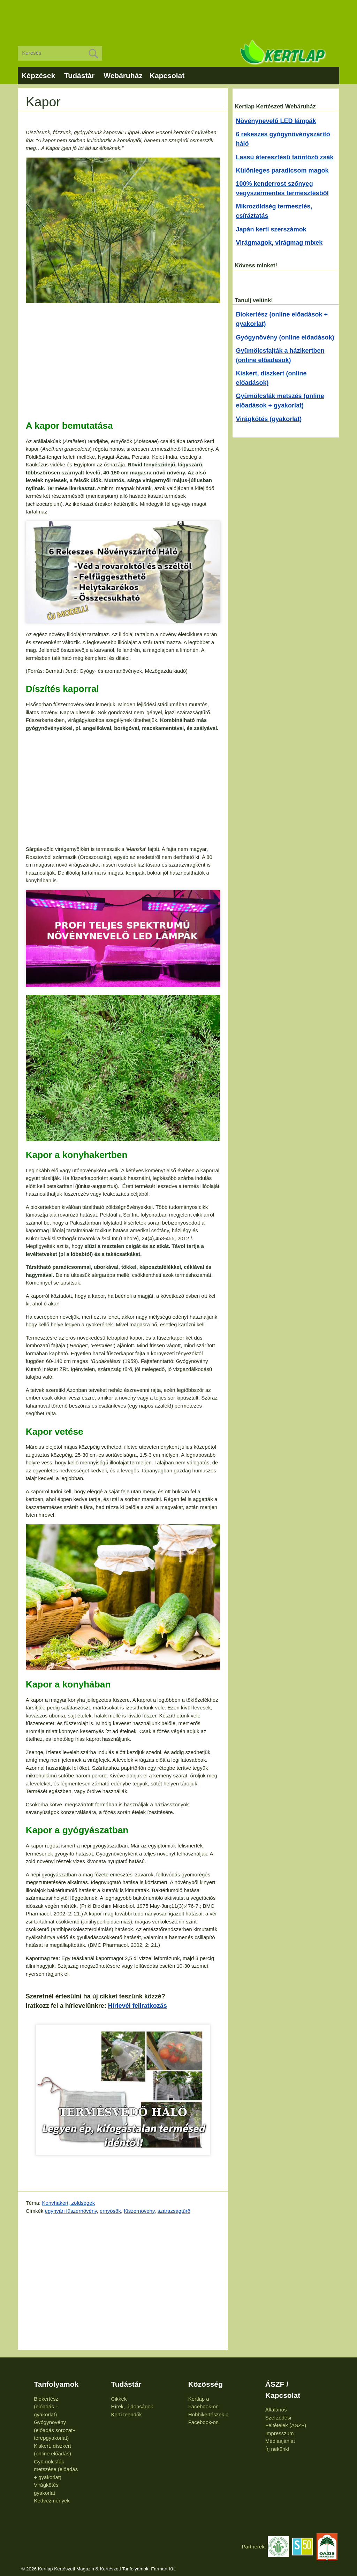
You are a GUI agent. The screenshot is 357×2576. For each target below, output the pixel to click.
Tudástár (79, 75)
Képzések (38, 75)
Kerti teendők (126, 2414)
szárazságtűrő (174, 2211)
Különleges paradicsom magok (282, 170)
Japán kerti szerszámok (271, 229)
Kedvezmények (52, 2500)
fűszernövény (139, 2211)
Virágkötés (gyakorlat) (269, 419)
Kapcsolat (167, 75)
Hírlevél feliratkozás (137, 2005)
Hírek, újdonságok (132, 2406)
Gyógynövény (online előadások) (285, 337)
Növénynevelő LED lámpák (276, 120)
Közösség (205, 2384)
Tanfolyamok (56, 2384)
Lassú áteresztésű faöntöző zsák (285, 157)
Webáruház (123, 75)
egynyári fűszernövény (71, 2211)
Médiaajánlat (280, 2441)
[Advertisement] (178, 17)
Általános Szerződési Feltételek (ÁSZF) (285, 2417)
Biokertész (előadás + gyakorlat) (46, 2406)
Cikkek (119, 2399)
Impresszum (279, 2433)
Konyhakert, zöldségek (68, 2203)
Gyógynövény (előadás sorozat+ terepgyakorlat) (55, 2430)
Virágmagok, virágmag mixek (279, 242)
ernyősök (110, 2211)
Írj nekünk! (277, 2449)
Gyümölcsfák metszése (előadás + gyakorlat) (56, 2469)
